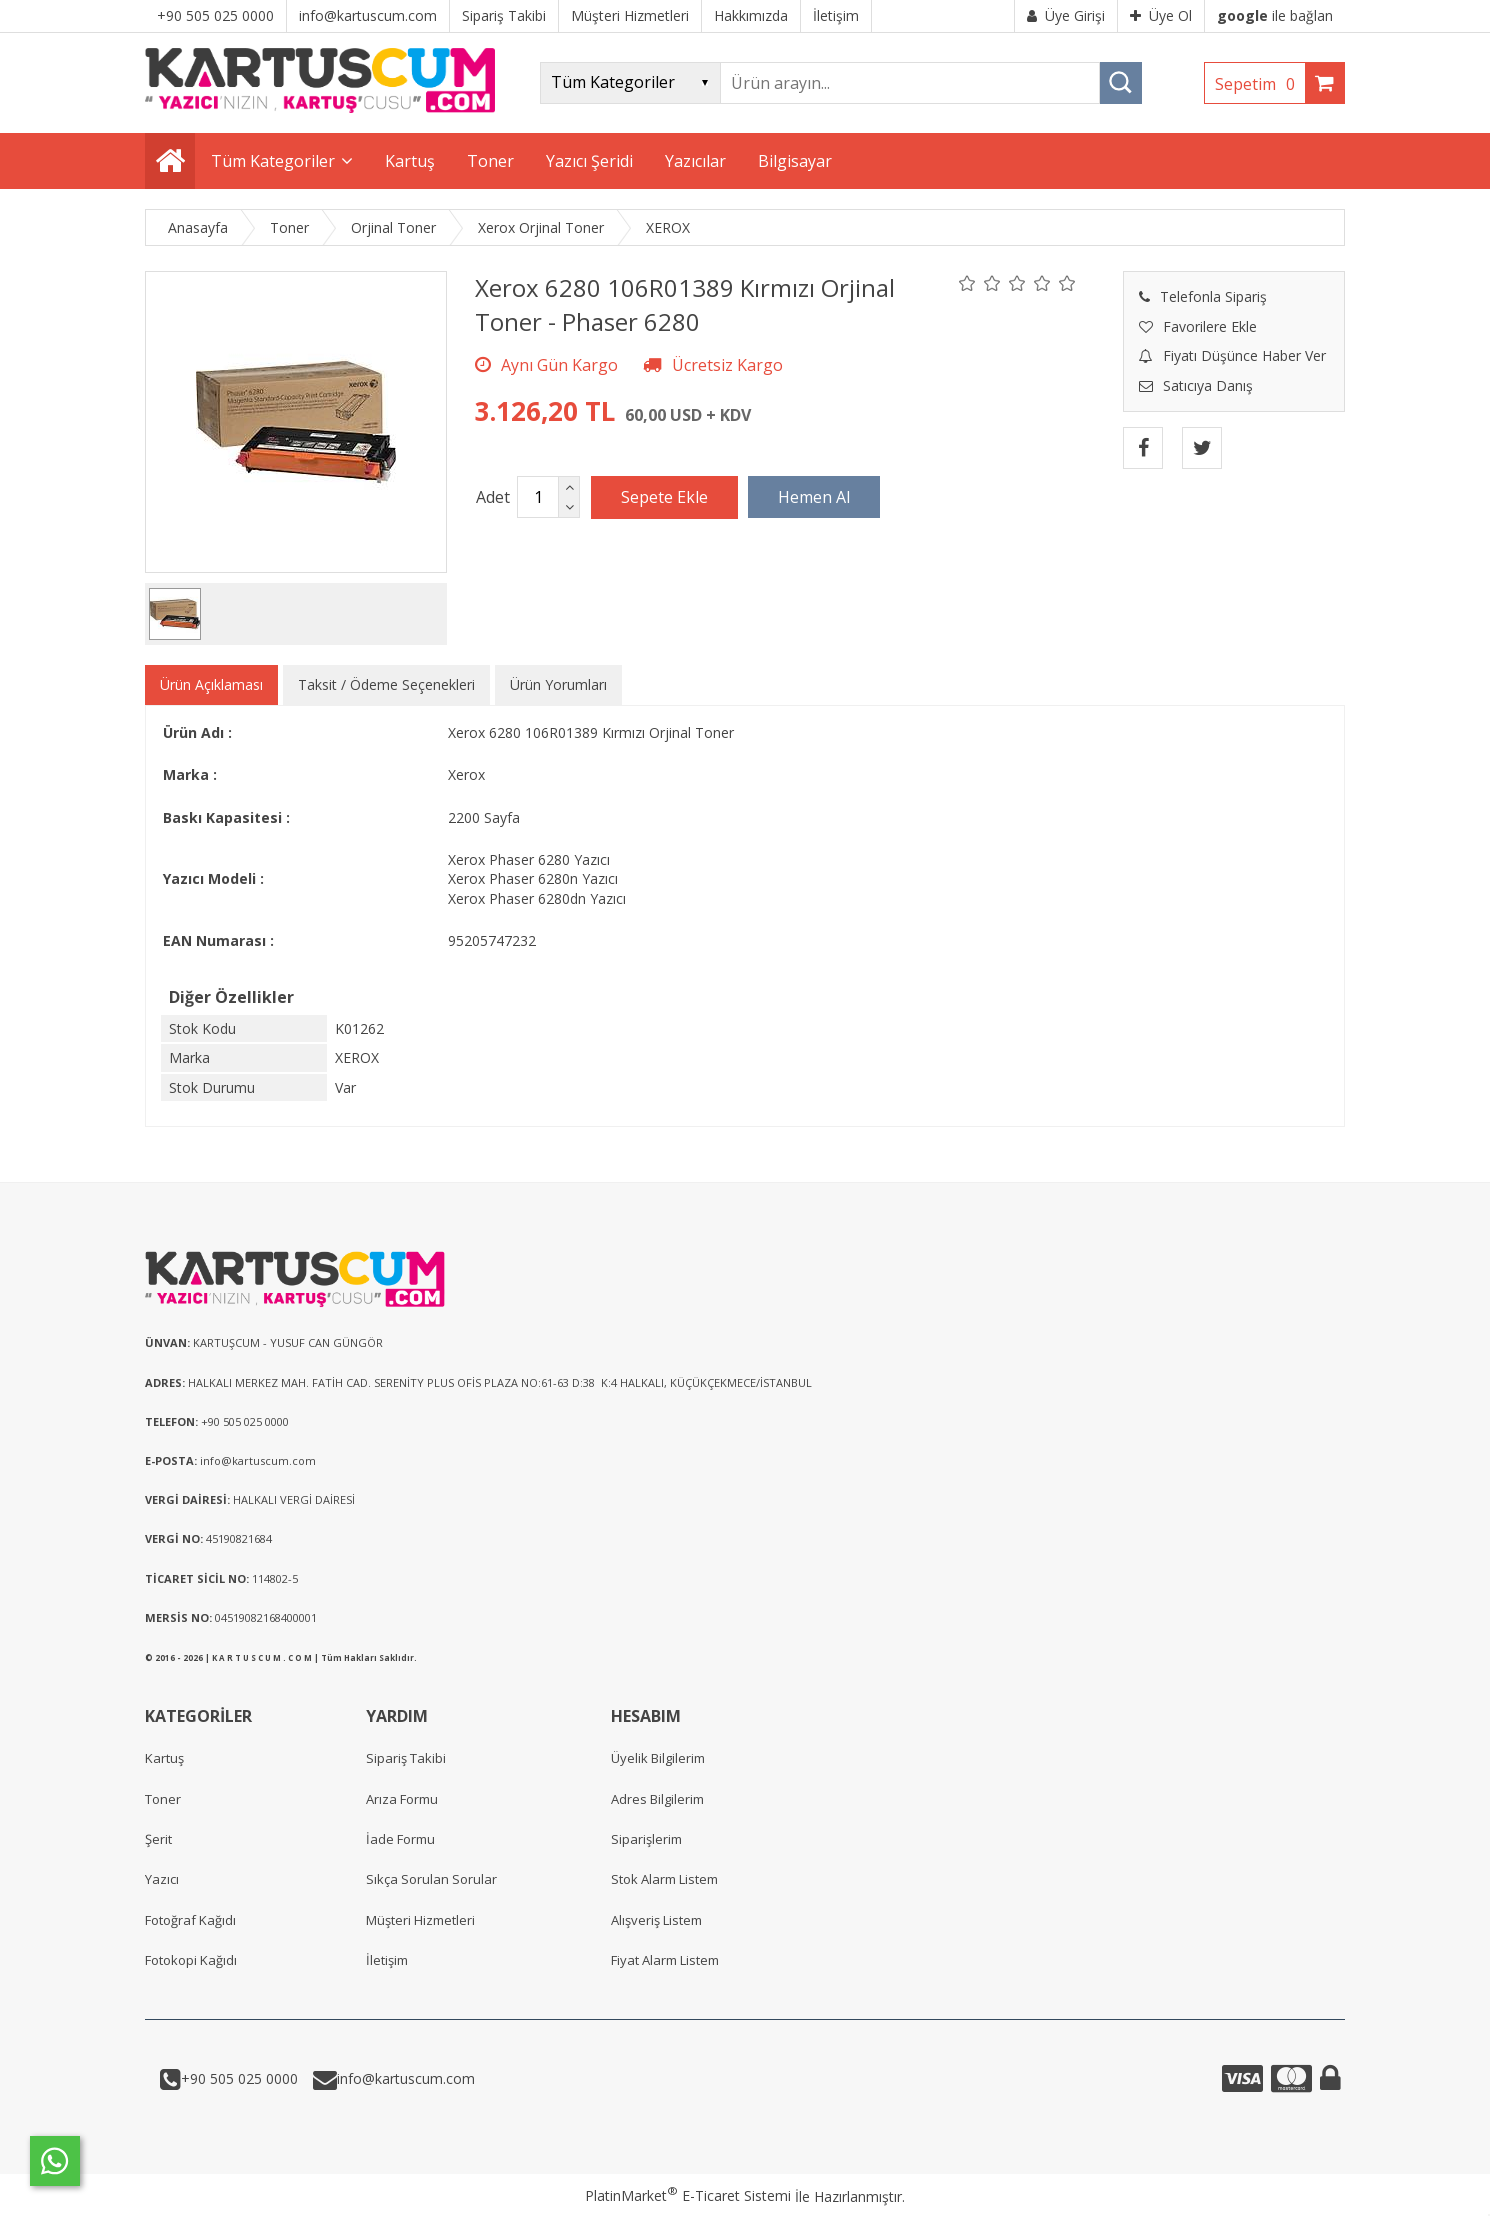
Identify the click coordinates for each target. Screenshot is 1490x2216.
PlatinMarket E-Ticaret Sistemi (688, 2195)
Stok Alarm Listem (664, 1879)
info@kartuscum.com (406, 2078)
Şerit (158, 1839)
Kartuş (164, 1758)
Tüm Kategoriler (273, 161)
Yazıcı (162, 1879)
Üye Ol (1161, 15)
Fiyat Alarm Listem (665, 1960)
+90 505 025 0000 (239, 2078)
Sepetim (1260, 84)
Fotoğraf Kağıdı (190, 1920)
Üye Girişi (1066, 15)
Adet (493, 497)
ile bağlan (1275, 15)
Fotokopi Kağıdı (191, 1960)
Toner (163, 1799)
